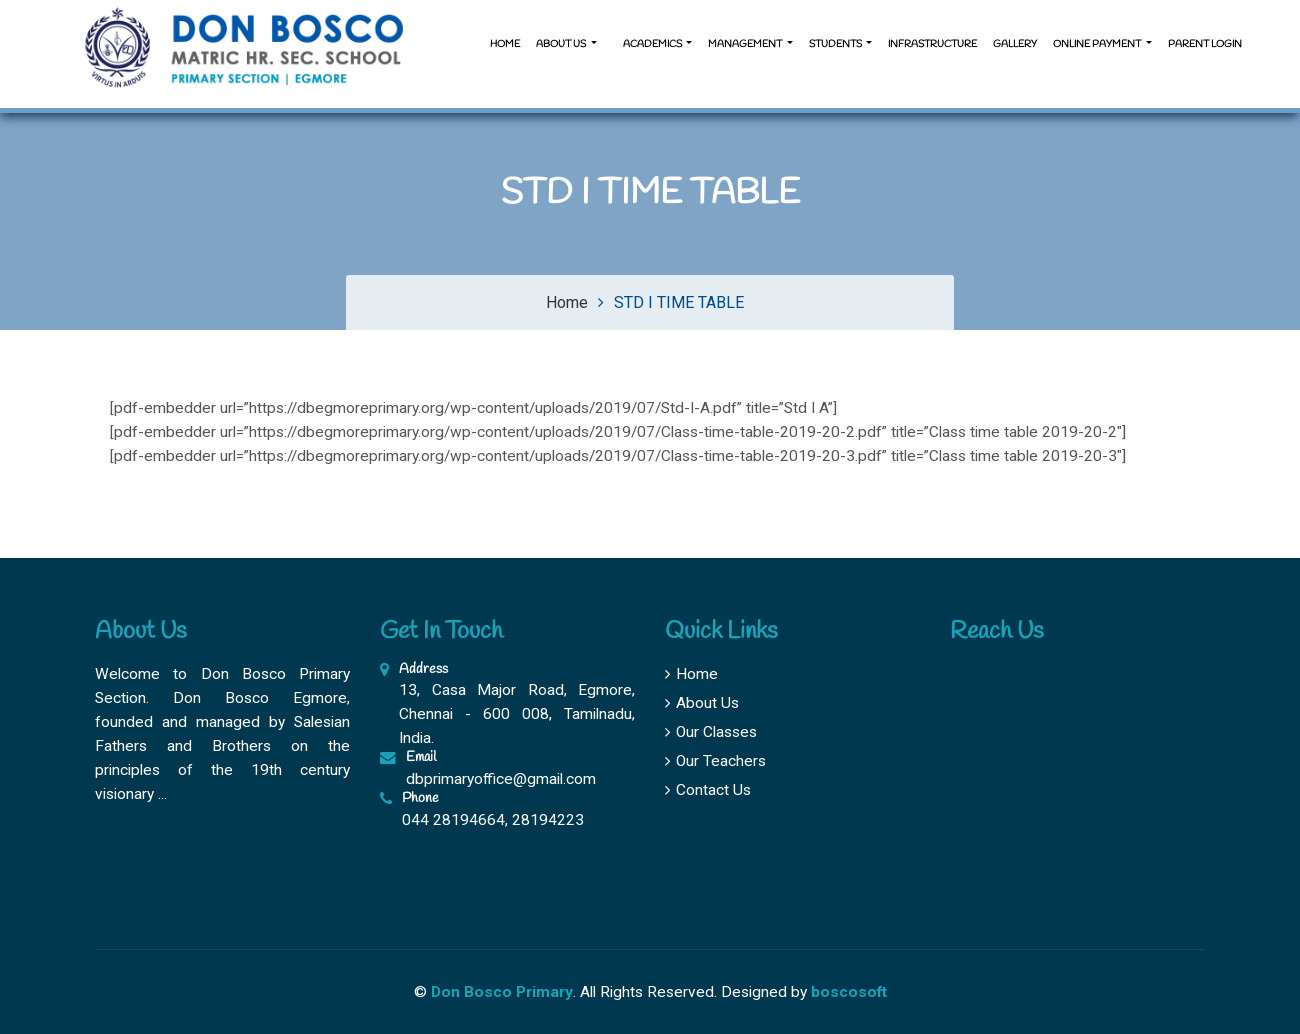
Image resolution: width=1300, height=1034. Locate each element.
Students (836, 44)
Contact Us (708, 790)
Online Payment (1098, 44)
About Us (702, 703)
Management (746, 44)
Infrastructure (932, 44)
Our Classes (711, 732)
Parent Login (1205, 44)
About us (562, 44)
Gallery (1015, 44)
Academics (652, 44)
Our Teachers (715, 761)
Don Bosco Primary (502, 992)
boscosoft (849, 992)
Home (505, 44)
